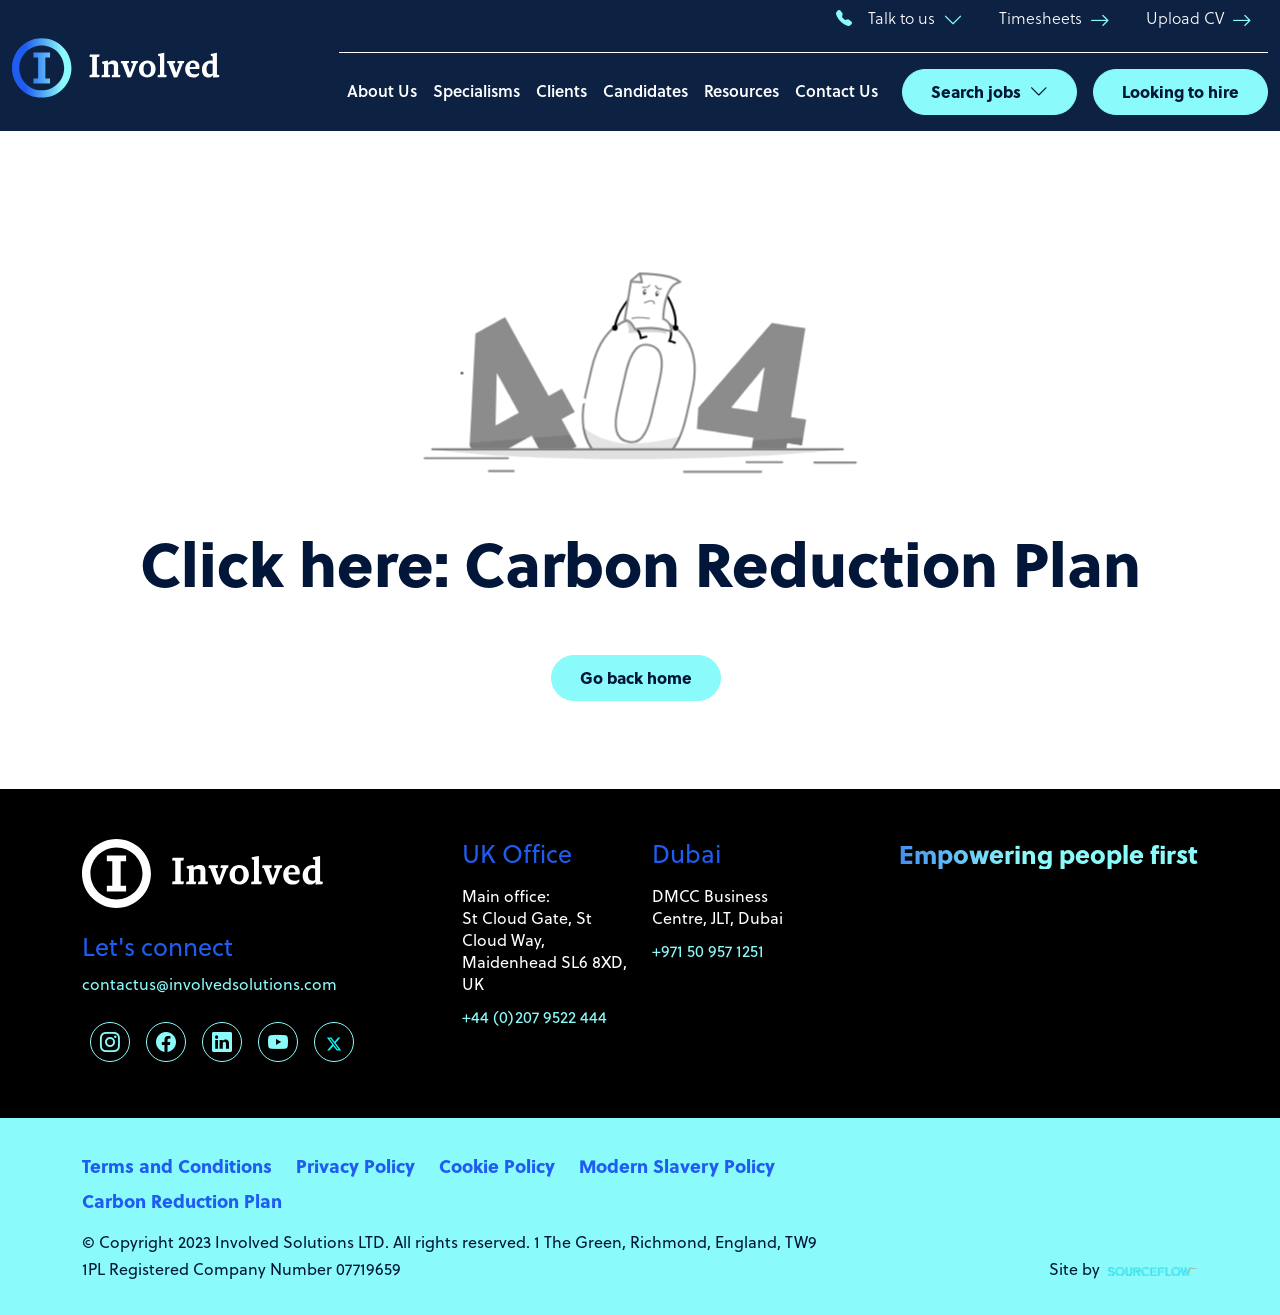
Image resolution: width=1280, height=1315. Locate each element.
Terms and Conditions (177, 1165)
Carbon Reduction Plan (182, 1200)
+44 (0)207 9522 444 (534, 1017)
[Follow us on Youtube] (278, 1042)
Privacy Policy (355, 1165)
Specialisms (476, 90)
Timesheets (1040, 18)
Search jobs (976, 91)
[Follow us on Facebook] (166, 1042)
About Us (382, 90)
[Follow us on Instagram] (110, 1042)
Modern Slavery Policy (677, 1165)
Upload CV (1185, 18)
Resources (741, 90)
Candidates (645, 90)
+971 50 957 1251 (708, 951)
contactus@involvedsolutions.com (209, 984)
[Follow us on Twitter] (334, 1042)
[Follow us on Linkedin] (222, 1042)
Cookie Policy (497, 1165)
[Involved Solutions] (116, 66)
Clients (561, 90)
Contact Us (836, 90)
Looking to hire (1180, 91)
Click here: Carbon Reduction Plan (640, 562)
